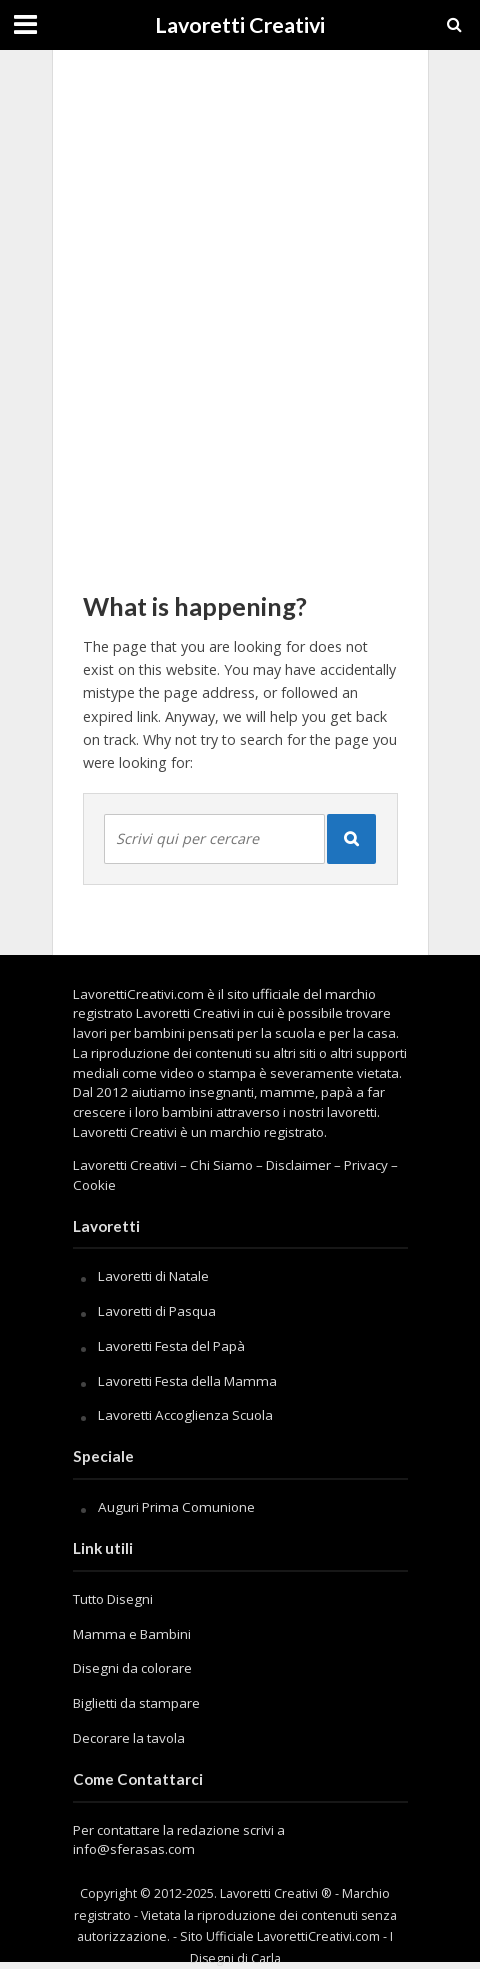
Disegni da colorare (132, 1668)
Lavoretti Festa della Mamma (187, 1381)
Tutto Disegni (113, 1599)
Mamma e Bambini (132, 1634)
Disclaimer (298, 1165)
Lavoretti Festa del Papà (171, 1346)
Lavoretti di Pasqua (157, 1311)
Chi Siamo (221, 1165)
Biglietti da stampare (136, 1703)
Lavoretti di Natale (153, 1276)
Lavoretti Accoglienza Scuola (185, 1415)
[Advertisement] (240, 310)
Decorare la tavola (129, 1738)
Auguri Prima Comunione (176, 1507)
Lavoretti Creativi (240, 25)
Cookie (94, 1185)
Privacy (366, 1165)
